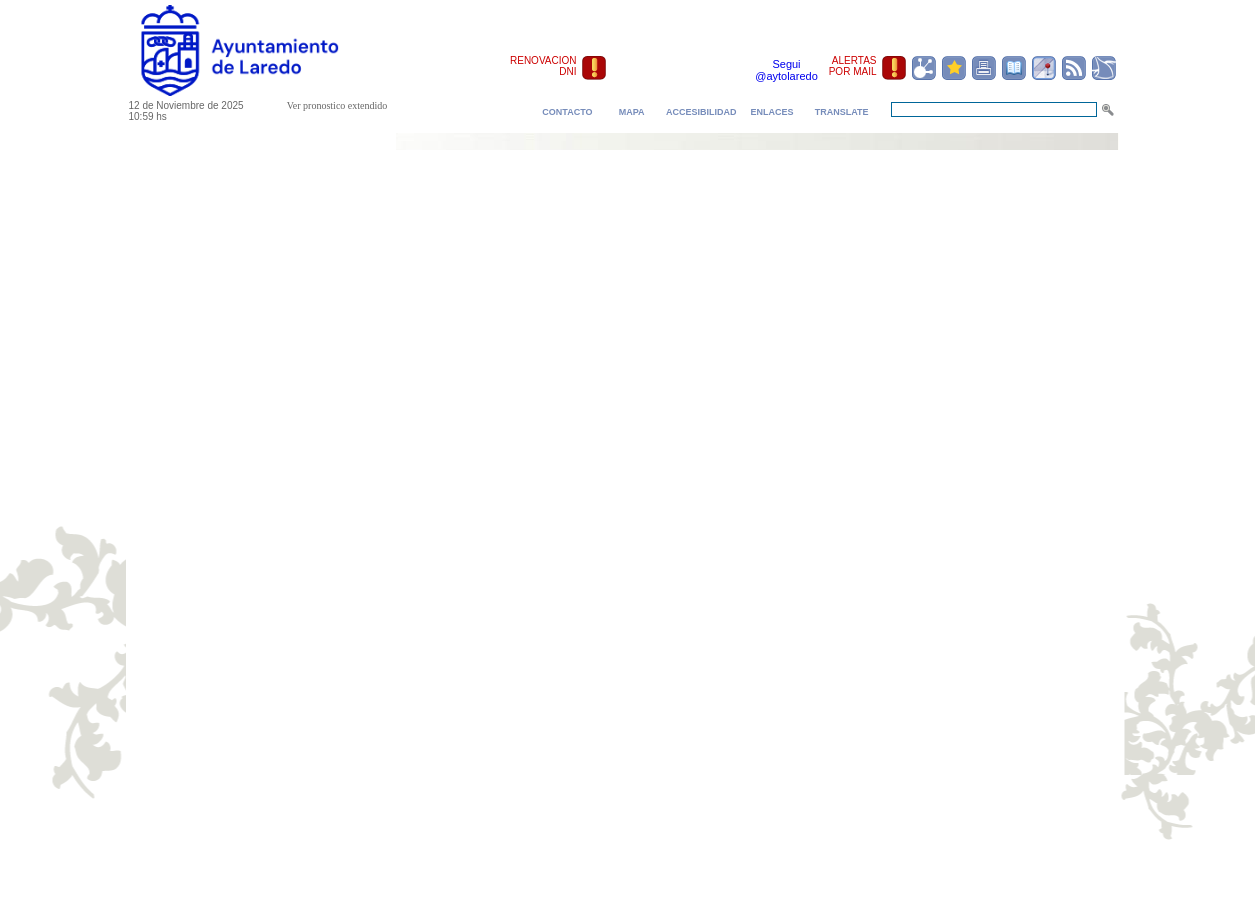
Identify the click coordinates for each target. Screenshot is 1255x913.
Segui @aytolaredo (786, 70)
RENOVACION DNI (543, 66)
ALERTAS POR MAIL (853, 66)
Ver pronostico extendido (337, 105)
